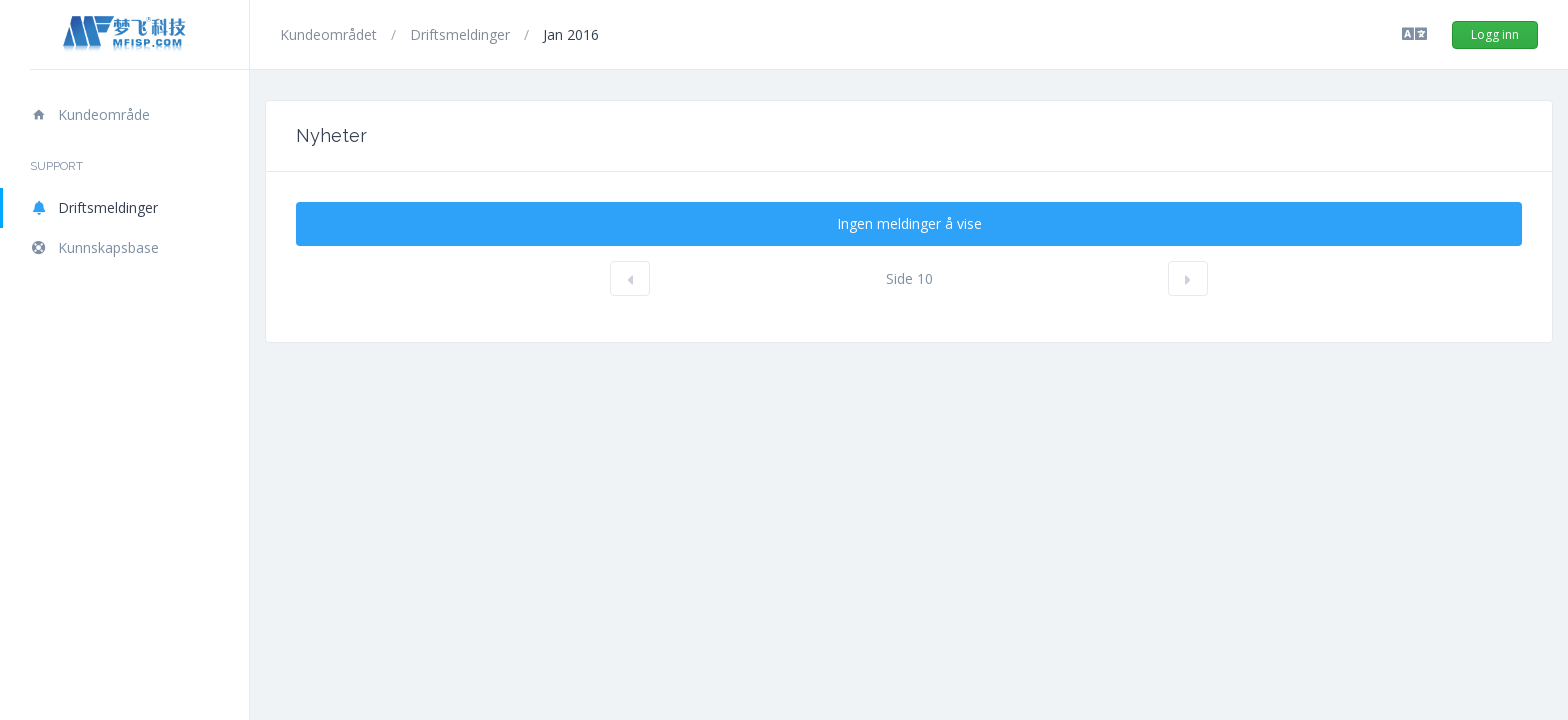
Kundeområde (90, 114)
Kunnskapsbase (94, 247)
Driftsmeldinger (94, 207)
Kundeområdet (330, 34)
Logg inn (1495, 34)
